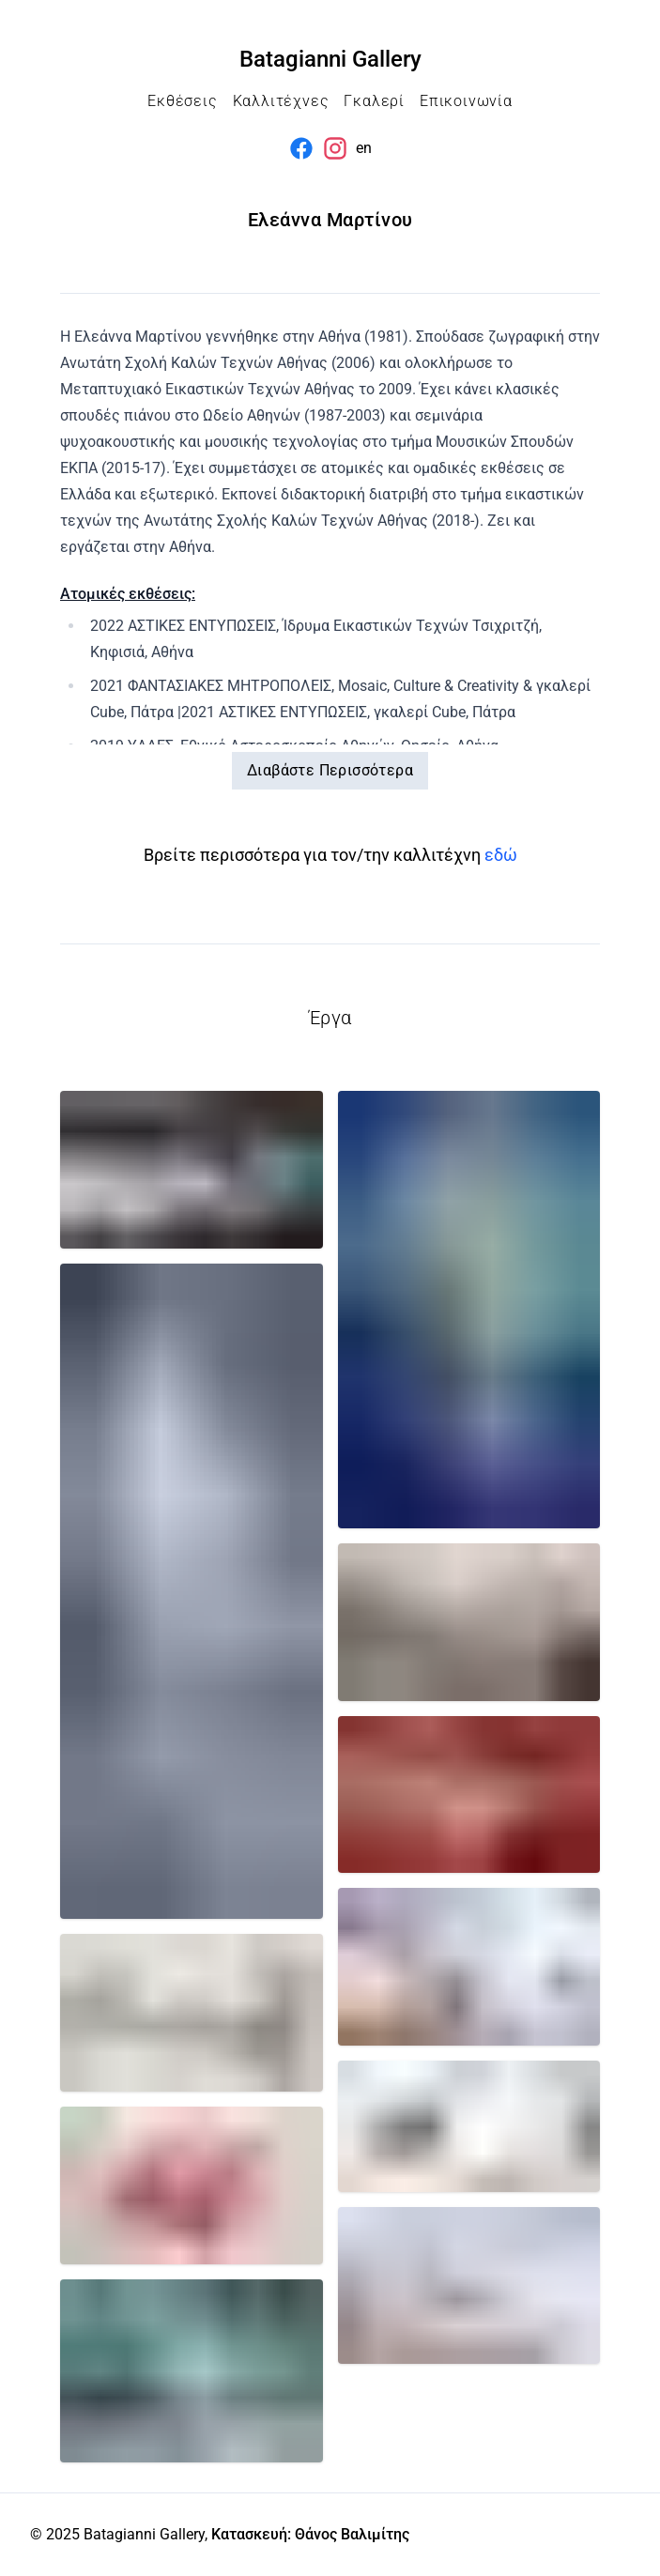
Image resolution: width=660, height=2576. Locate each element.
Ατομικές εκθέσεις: (127, 594)
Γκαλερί (374, 101)
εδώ (500, 855)
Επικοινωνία (466, 101)
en (364, 148)
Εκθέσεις (182, 101)
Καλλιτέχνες (281, 101)
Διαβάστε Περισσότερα (330, 770)
